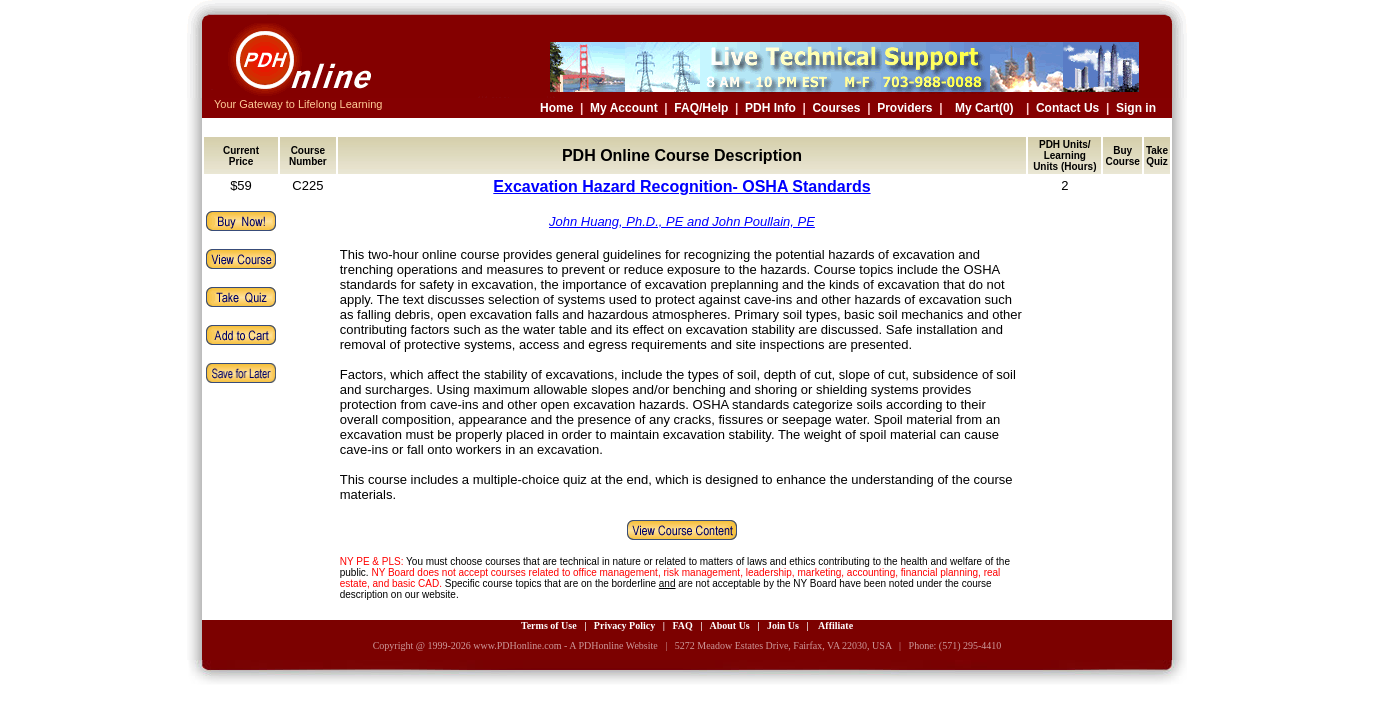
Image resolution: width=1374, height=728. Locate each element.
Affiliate (835, 625)
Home (556, 108)
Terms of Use (549, 625)
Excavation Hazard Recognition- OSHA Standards (681, 186)
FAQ (682, 625)
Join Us (783, 625)
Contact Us (1067, 108)
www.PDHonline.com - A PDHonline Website (565, 645)
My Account (624, 108)
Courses (836, 108)
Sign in (1136, 108)
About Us (729, 625)
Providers (904, 108)
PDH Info (770, 108)
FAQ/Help (701, 108)
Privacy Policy (624, 625)
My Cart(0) (984, 108)
